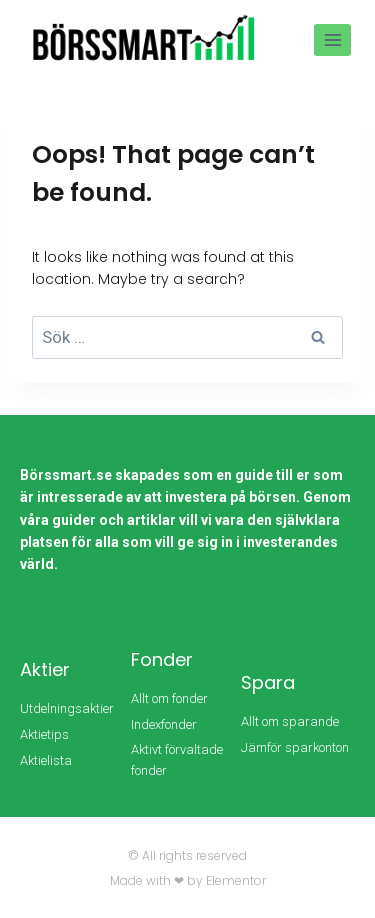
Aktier (45, 669)
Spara (268, 682)
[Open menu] (332, 39)
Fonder (162, 659)
